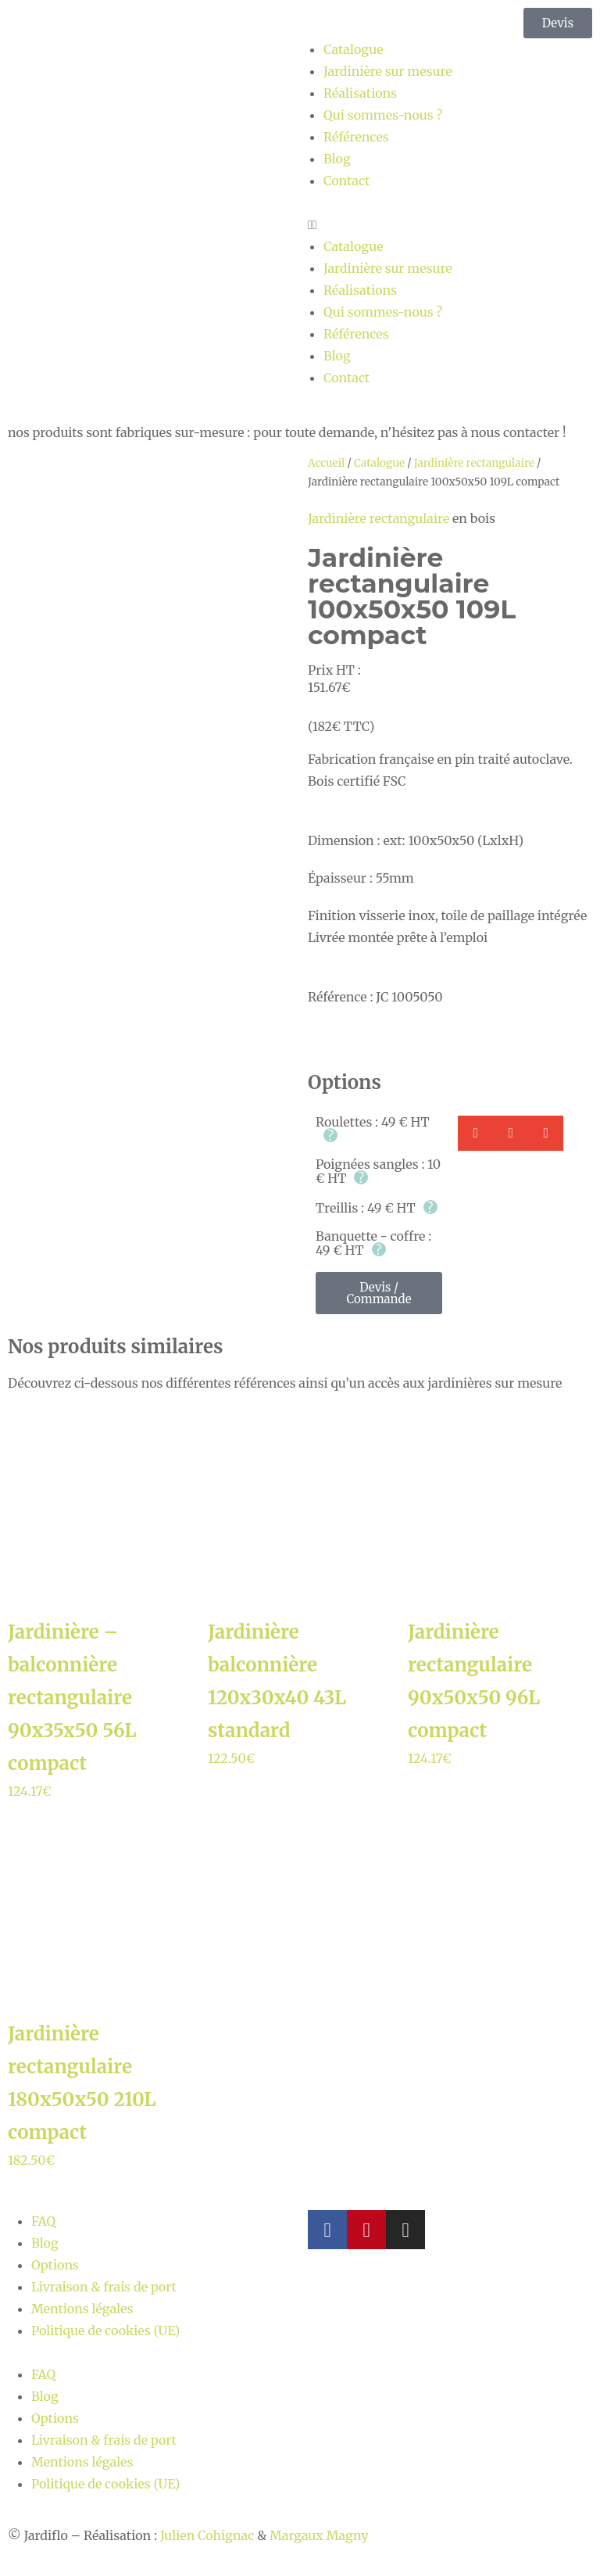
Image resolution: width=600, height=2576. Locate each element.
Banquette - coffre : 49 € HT (373, 1243)
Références (356, 137)
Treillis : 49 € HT (377, 1208)
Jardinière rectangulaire (474, 463)
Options (55, 2265)
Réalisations (360, 93)
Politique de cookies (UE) (105, 2330)
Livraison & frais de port (104, 2287)
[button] (450, 224)
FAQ (43, 2221)
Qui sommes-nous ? (382, 115)
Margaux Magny (319, 2535)
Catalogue (353, 49)
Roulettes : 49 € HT (373, 1129)
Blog (337, 159)
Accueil (326, 463)
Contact (346, 180)
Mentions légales (82, 2308)
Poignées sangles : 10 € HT (378, 1171)
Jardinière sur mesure (387, 71)
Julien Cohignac (207, 2535)
